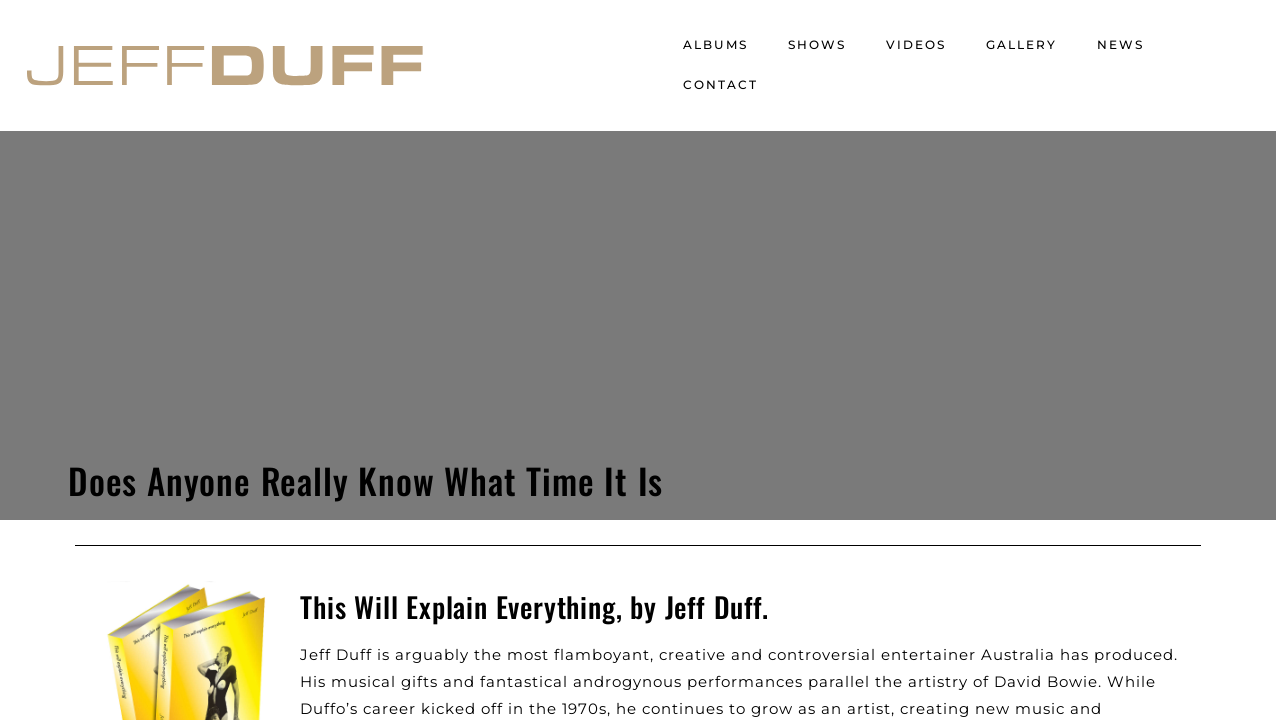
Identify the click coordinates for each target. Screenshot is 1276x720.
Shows (817, 44)
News (1120, 44)
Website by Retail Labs (388, 655)
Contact (720, 84)
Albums (715, 44)
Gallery (1021, 44)
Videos (916, 44)
